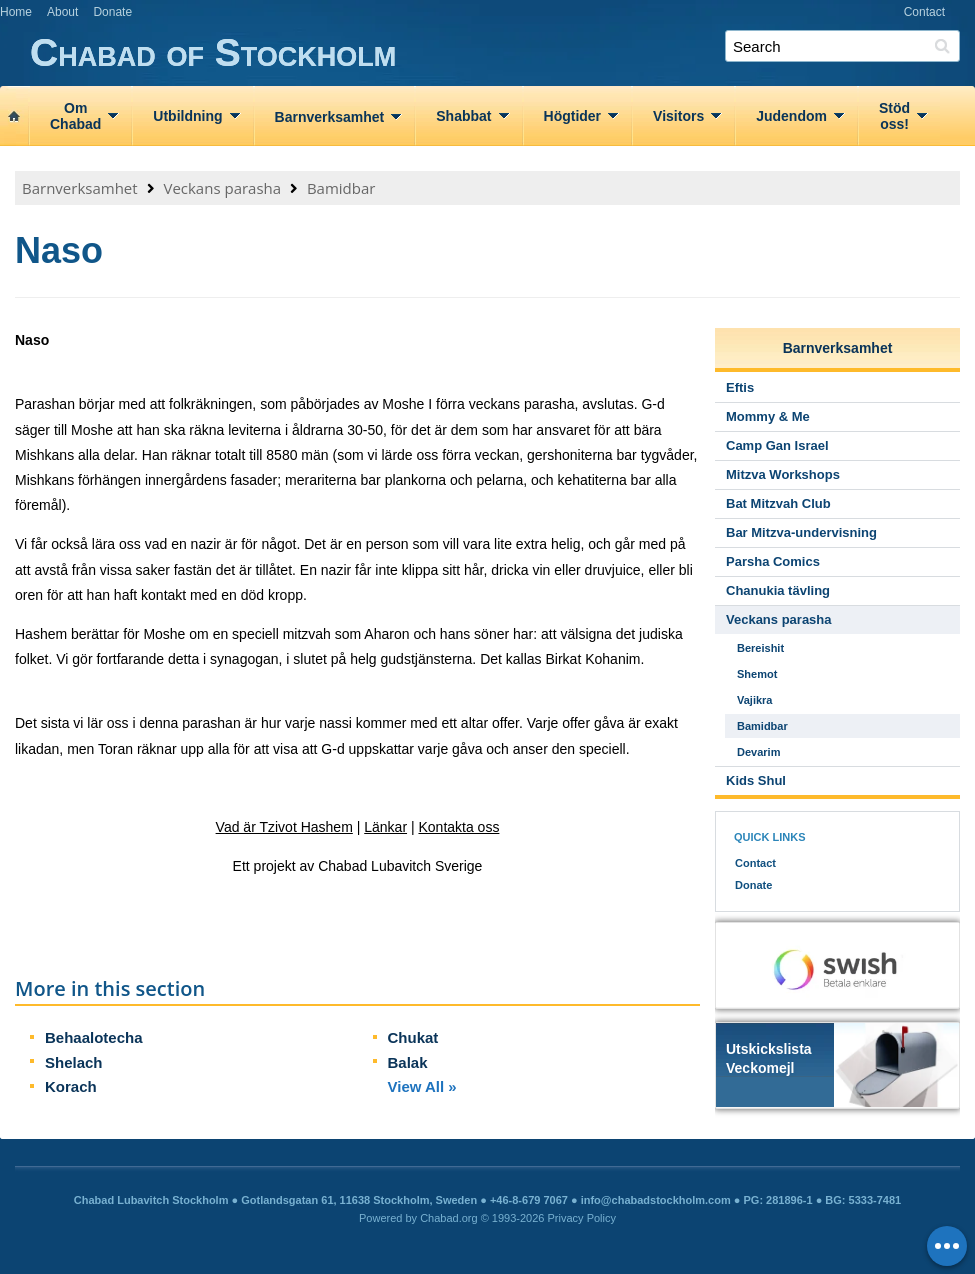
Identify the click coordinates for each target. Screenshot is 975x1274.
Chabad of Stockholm (502, 53)
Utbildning (187, 116)
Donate (112, 12)
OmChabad (75, 116)
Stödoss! (894, 116)
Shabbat (463, 116)
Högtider (573, 116)
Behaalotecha (94, 1037)
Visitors (678, 116)
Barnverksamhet (330, 117)
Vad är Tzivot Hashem (284, 827)
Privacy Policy (582, 1218)
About (62, 12)
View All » (422, 1086)
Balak (408, 1062)
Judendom (791, 116)
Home (16, 12)
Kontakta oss (458, 827)
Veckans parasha (222, 188)
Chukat (413, 1037)
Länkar (385, 827)
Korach (71, 1086)
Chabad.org (449, 1218)
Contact (924, 12)
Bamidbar (341, 188)
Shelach (74, 1062)
